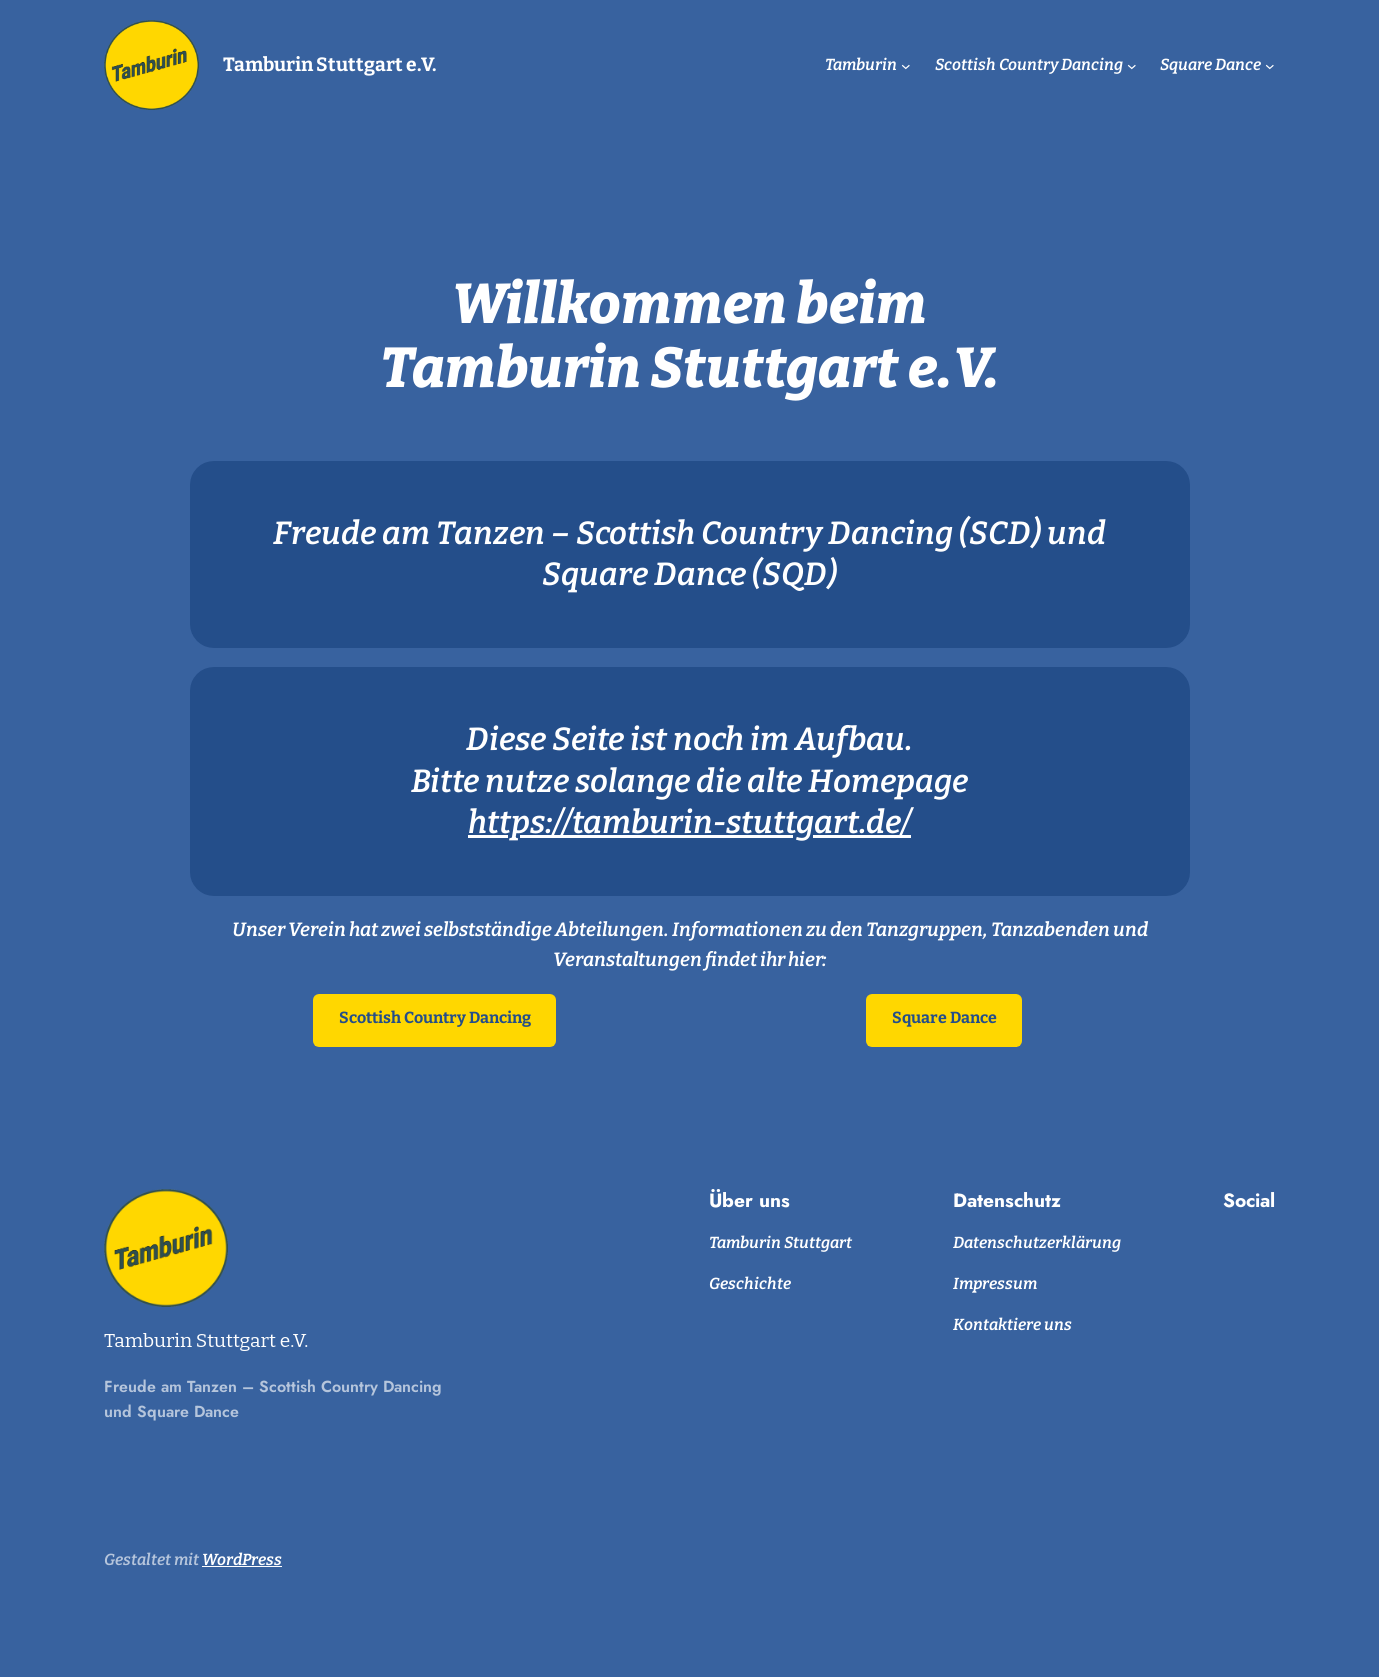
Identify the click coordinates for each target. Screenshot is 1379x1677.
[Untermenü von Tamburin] (906, 65)
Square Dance (944, 1017)
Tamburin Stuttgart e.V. (329, 64)
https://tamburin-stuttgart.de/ (689, 822)
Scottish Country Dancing (435, 1017)
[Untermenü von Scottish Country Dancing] (1132, 65)
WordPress (242, 1559)
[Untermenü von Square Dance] (1270, 65)
